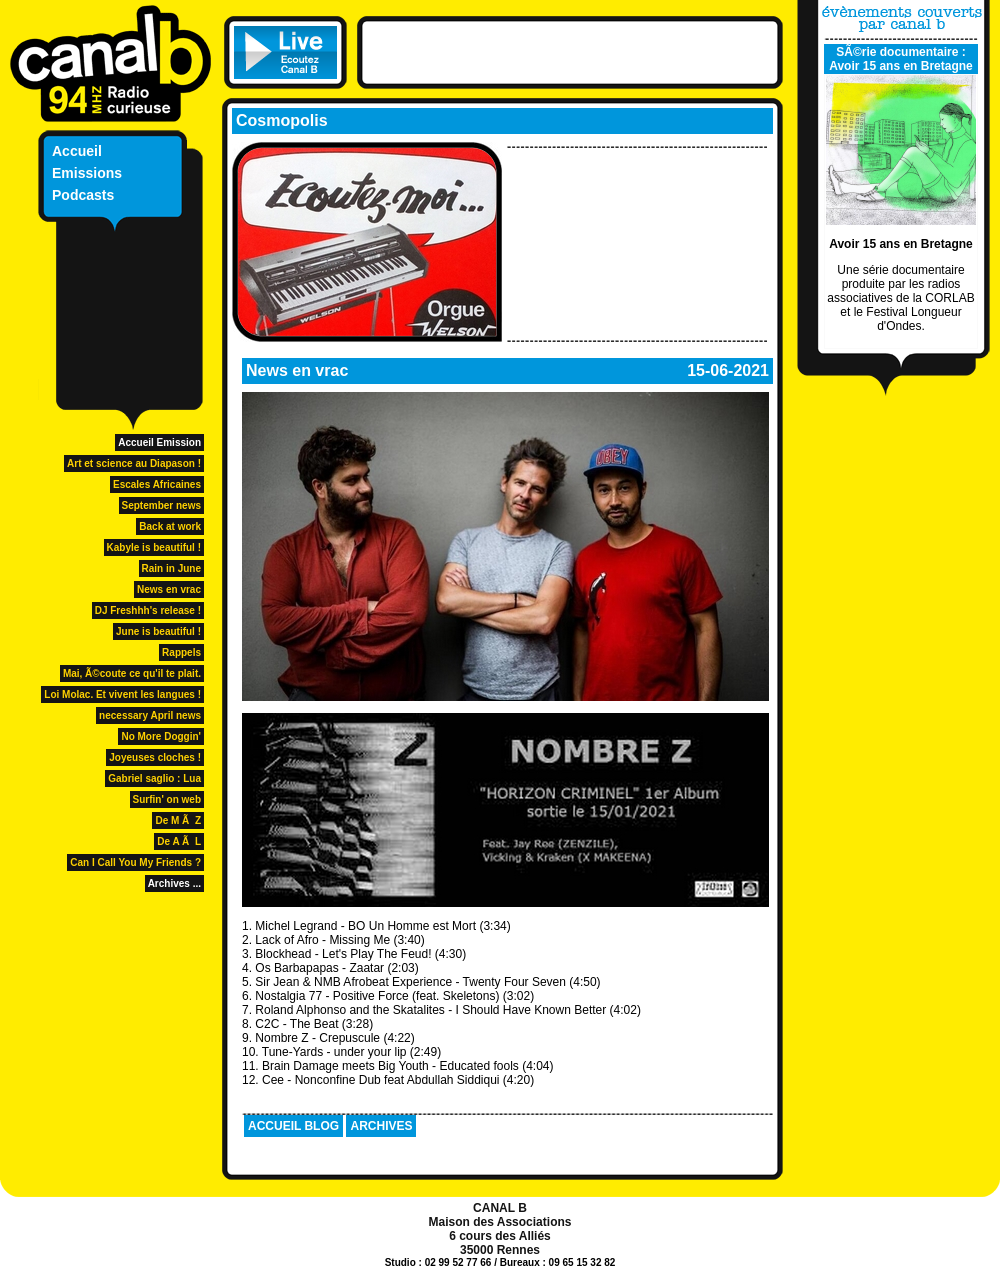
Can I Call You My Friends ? (135, 862)
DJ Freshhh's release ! (148, 610)
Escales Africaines (157, 484)
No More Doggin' (161, 736)
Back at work (170, 526)
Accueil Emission (159, 442)
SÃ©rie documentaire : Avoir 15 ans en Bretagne (901, 59)
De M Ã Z (178, 820)
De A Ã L (179, 841)
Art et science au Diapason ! (134, 463)
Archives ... (174, 883)
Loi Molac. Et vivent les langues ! (122, 694)
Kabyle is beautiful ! (154, 547)
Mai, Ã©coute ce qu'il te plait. (132, 673)
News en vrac (169, 589)
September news (161, 505)
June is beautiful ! (158, 631)
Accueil (77, 151)
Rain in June (171, 568)
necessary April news (150, 715)
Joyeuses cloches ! (155, 757)
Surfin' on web (167, 799)
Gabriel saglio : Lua (154, 778)
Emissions (87, 173)
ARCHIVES (381, 1126)
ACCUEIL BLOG (293, 1126)
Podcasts (83, 195)
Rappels (181, 652)
